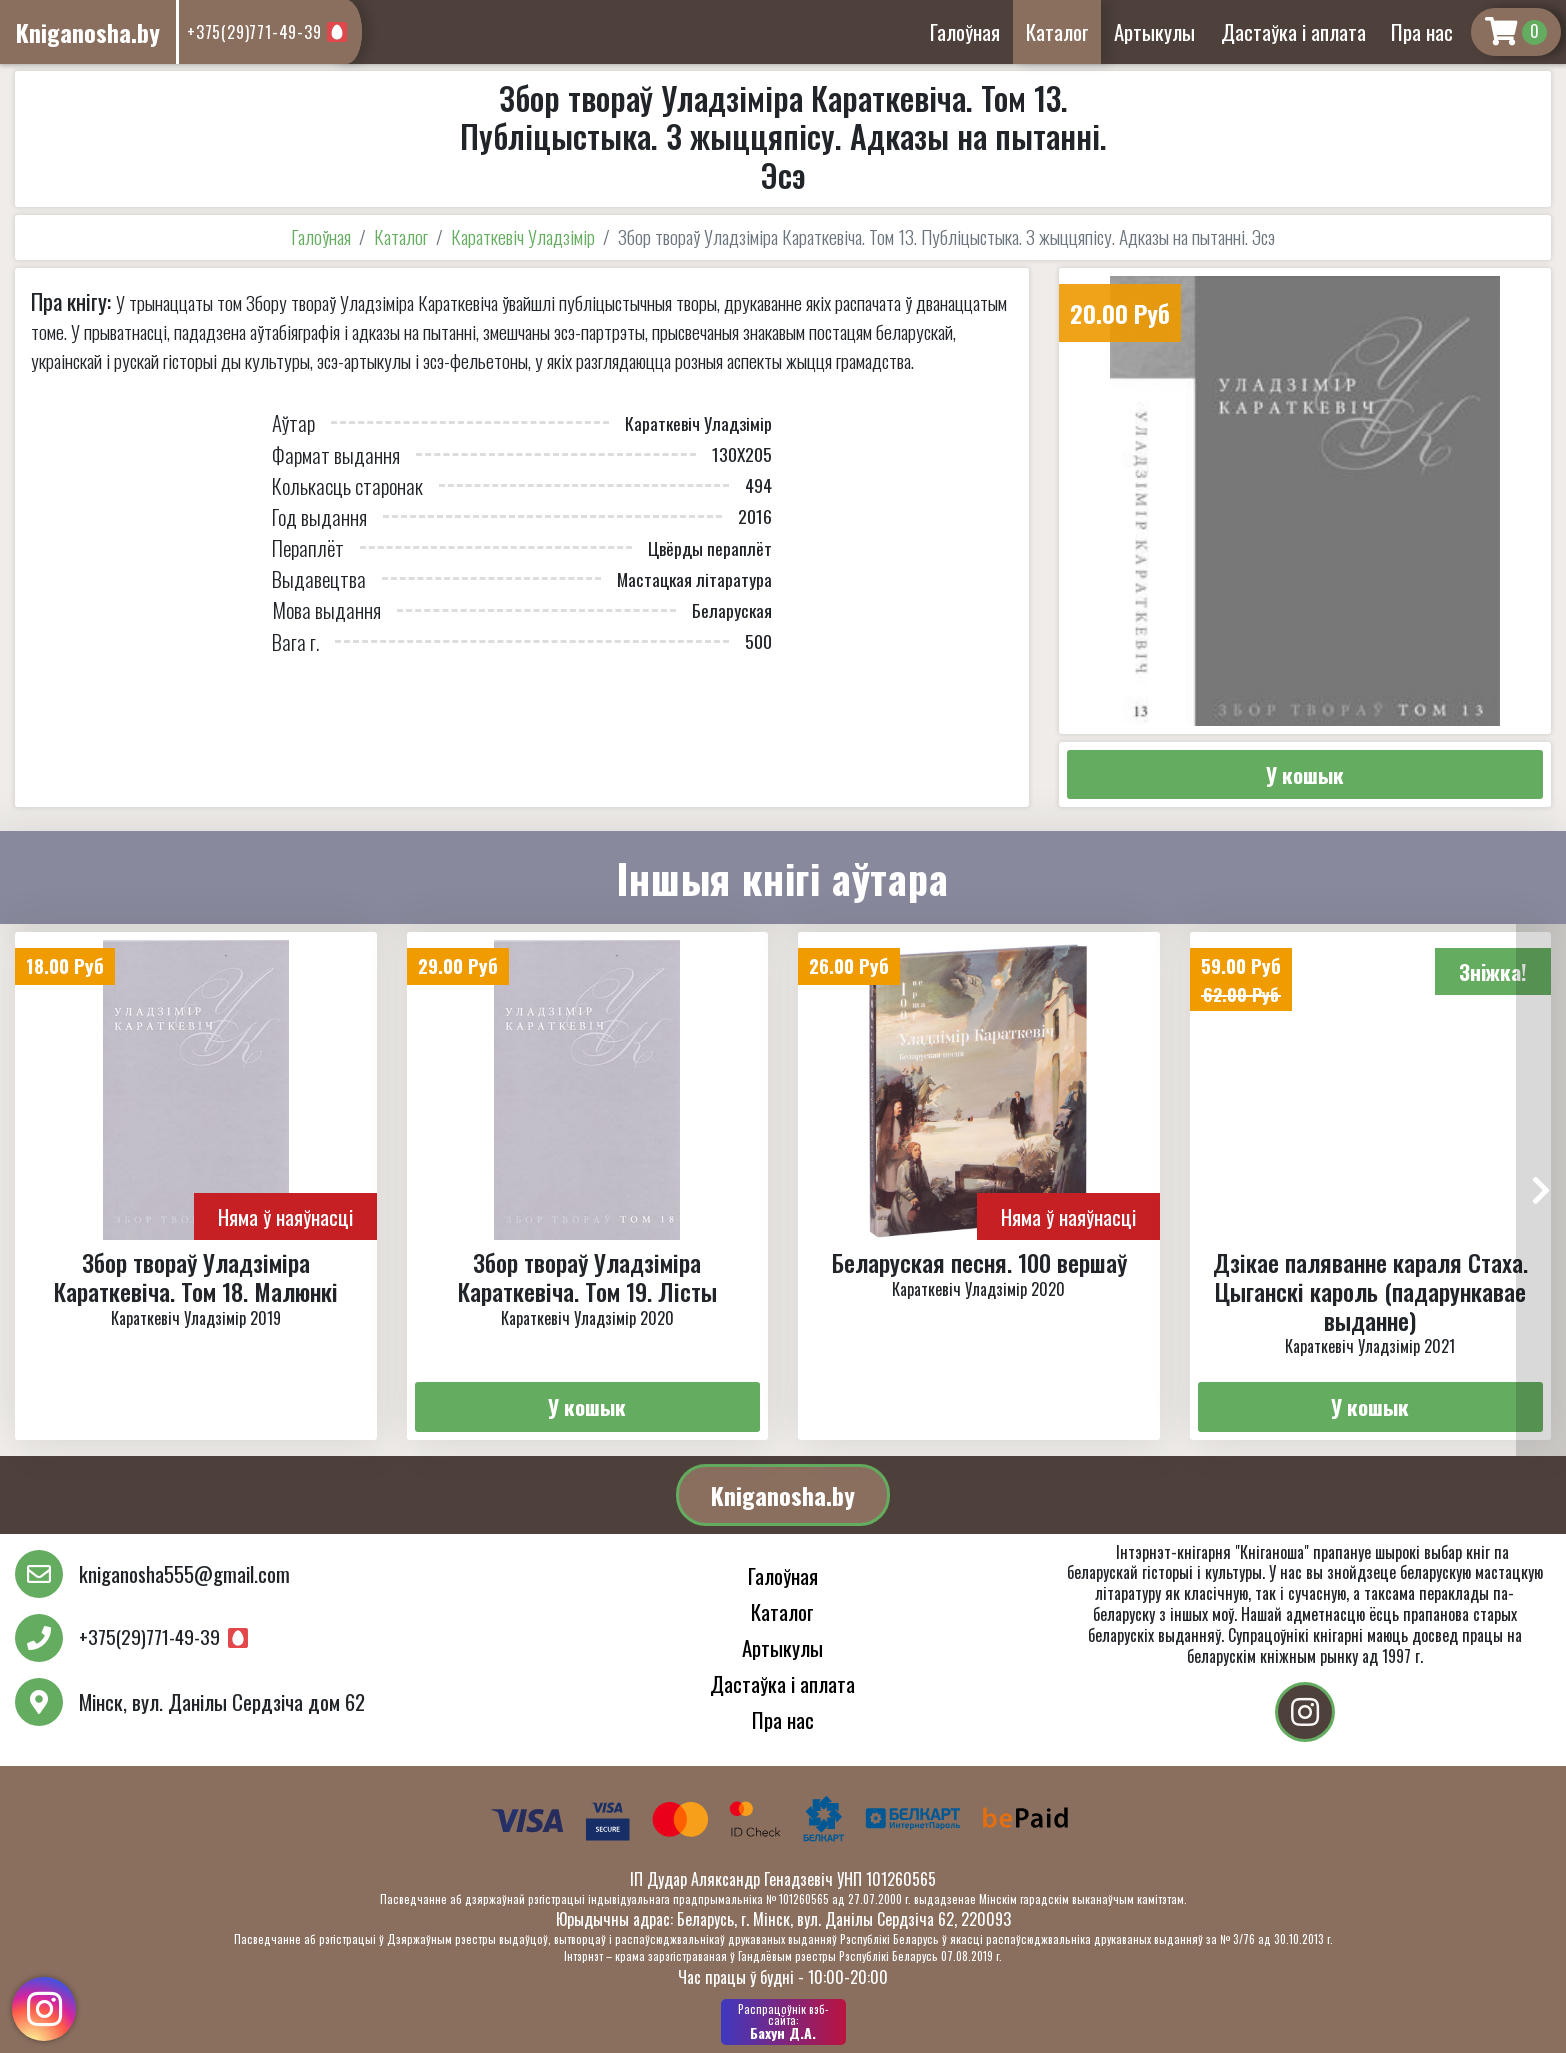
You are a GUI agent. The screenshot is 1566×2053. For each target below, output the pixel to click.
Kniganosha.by (783, 1495)
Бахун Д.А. (783, 2022)
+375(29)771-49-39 (254, 32)
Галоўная (965, 31)
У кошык (1305, 774)
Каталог (1057, 31)
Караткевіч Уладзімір (523, 236)
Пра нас (1422, 31)
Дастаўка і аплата (1293, 31)
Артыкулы (1154, 31)
